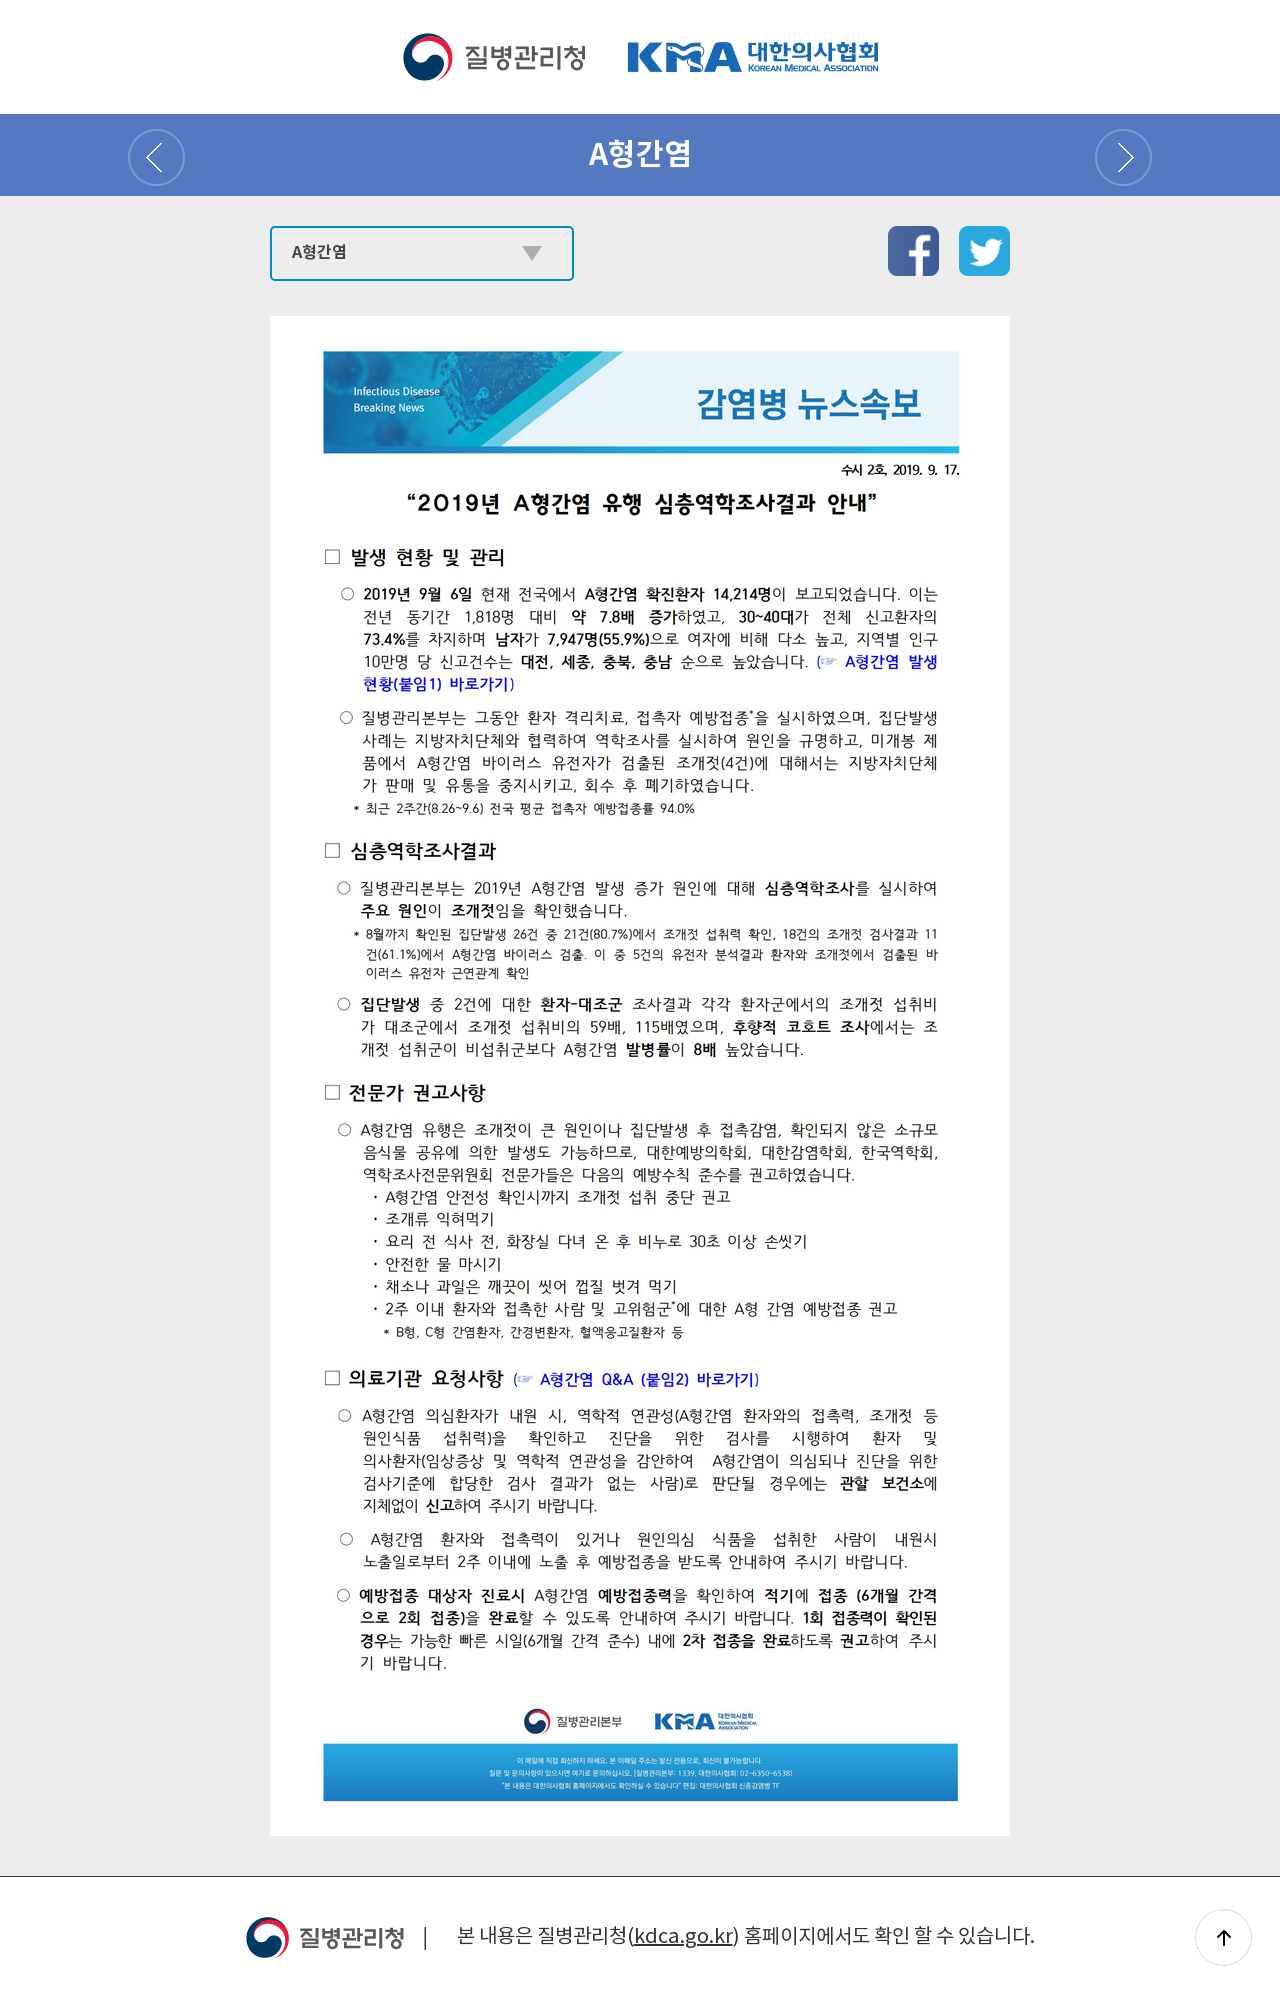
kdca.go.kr (683, 1937)
